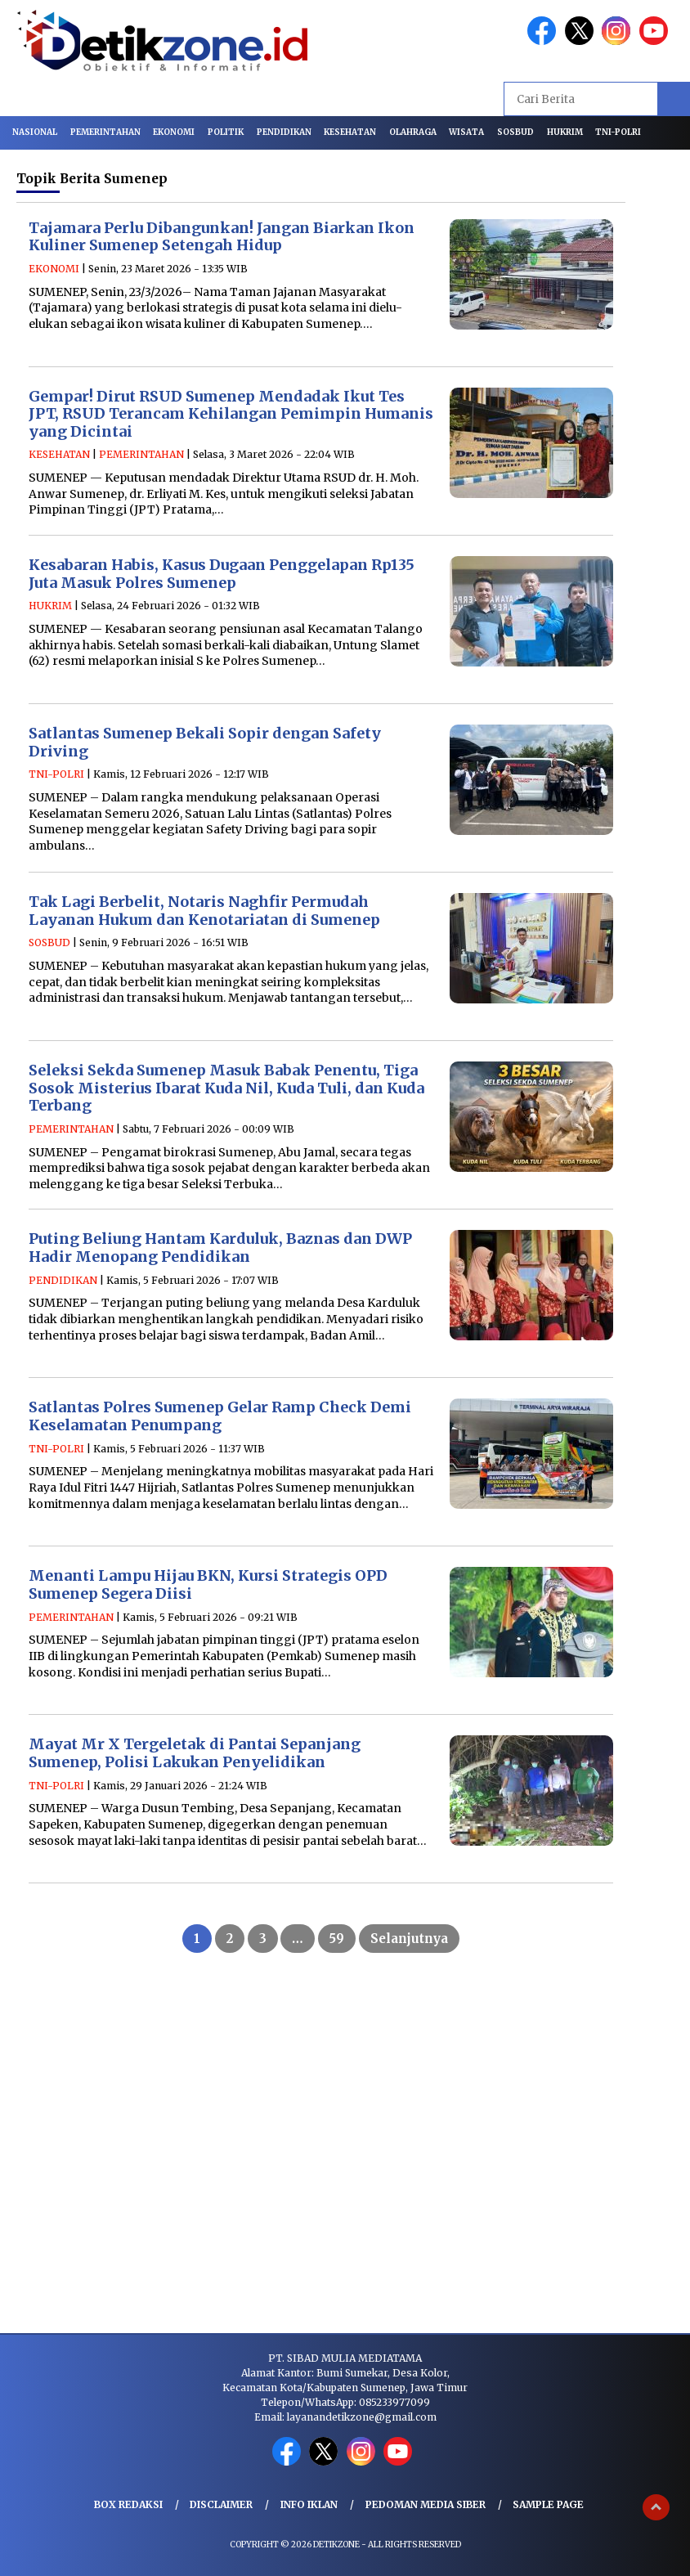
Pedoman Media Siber (425, 2504)
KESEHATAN (350, 132)
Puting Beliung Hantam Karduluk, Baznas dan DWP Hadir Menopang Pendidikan (220, 1247)
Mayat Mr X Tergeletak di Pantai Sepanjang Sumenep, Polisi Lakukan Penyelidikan (195, 1753)
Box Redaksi (128, 2504)
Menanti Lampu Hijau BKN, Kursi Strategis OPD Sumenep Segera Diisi (208, 1584)
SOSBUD (515, 132)
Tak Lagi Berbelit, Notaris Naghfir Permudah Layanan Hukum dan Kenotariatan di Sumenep (204, 910)
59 (336, 1938)
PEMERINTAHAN (105, 132)
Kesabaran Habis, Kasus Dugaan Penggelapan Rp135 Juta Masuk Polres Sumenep (221, 573)
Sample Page (548, 2504)
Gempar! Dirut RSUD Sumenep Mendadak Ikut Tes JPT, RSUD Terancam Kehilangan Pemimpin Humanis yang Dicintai (231, 414)
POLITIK (226, 132)
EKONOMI (174, 132)
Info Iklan (309, 2504)
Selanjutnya (409, 1938)
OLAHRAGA (413, 132)
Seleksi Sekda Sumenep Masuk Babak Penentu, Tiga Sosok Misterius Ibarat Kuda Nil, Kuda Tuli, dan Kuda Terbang (226, 1088)
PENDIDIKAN (284, 132)
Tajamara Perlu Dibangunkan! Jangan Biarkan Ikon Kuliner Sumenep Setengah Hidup (221, 236)
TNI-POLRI (618, 132)
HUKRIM (565, 132)
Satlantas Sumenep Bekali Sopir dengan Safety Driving (205, 742)
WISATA (466, 132)
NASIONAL (34, 132)
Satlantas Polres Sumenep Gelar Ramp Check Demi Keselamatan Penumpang (220, 1416)
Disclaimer (221, 2504)
